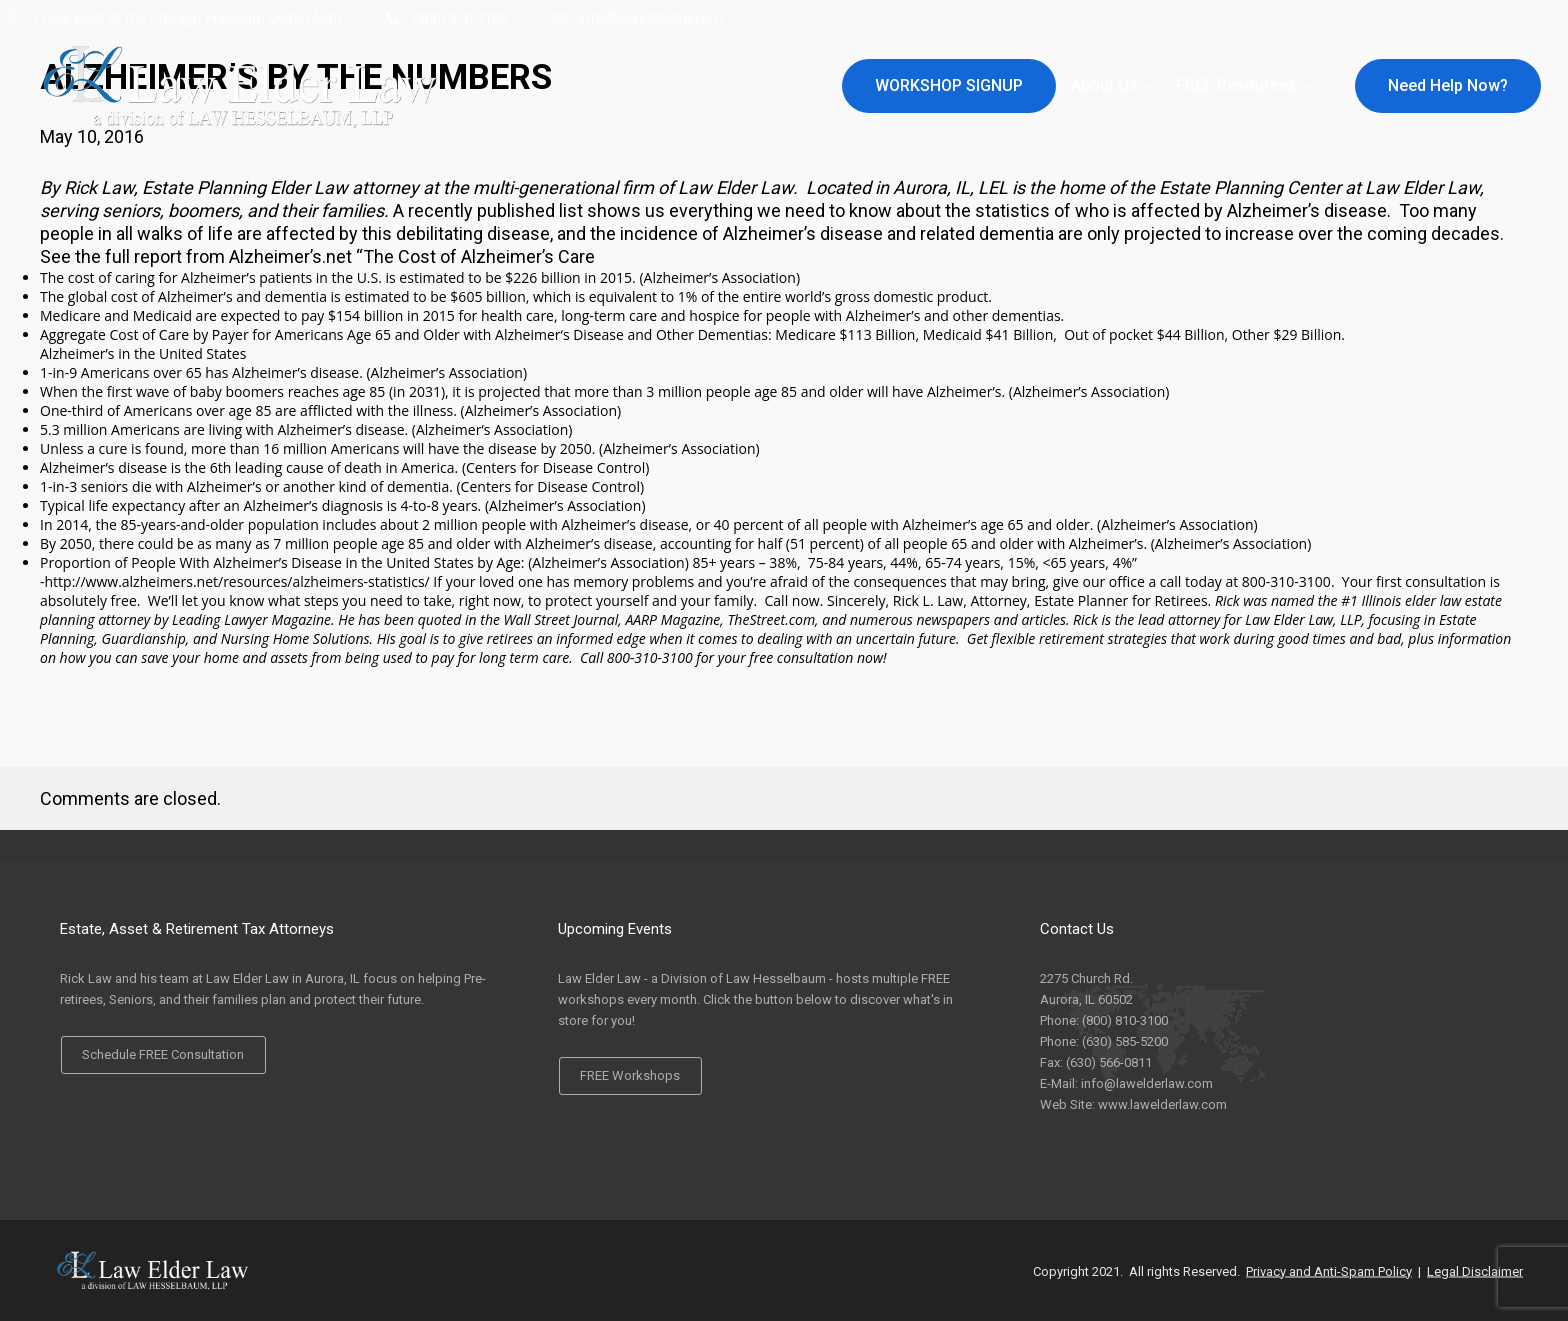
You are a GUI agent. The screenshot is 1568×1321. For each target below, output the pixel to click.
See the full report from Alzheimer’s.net (196, 256)
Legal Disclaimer (1475, 1270)
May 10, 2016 (92, 136)
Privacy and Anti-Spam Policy (1329, 1270)
